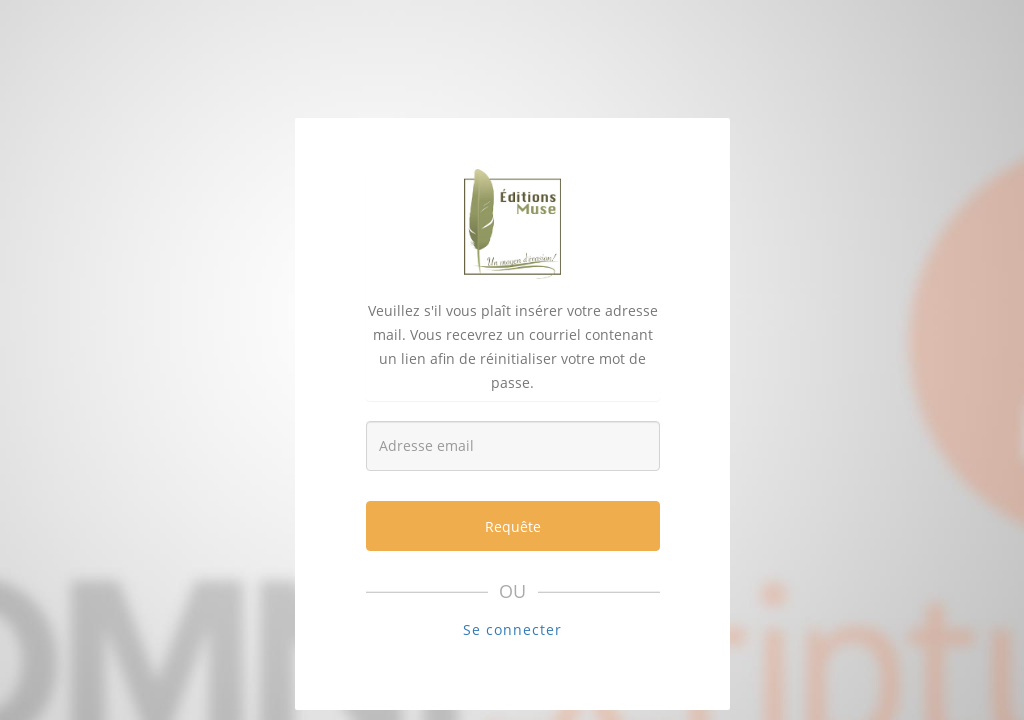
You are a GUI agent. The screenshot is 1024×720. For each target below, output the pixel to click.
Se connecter (512, 629)
